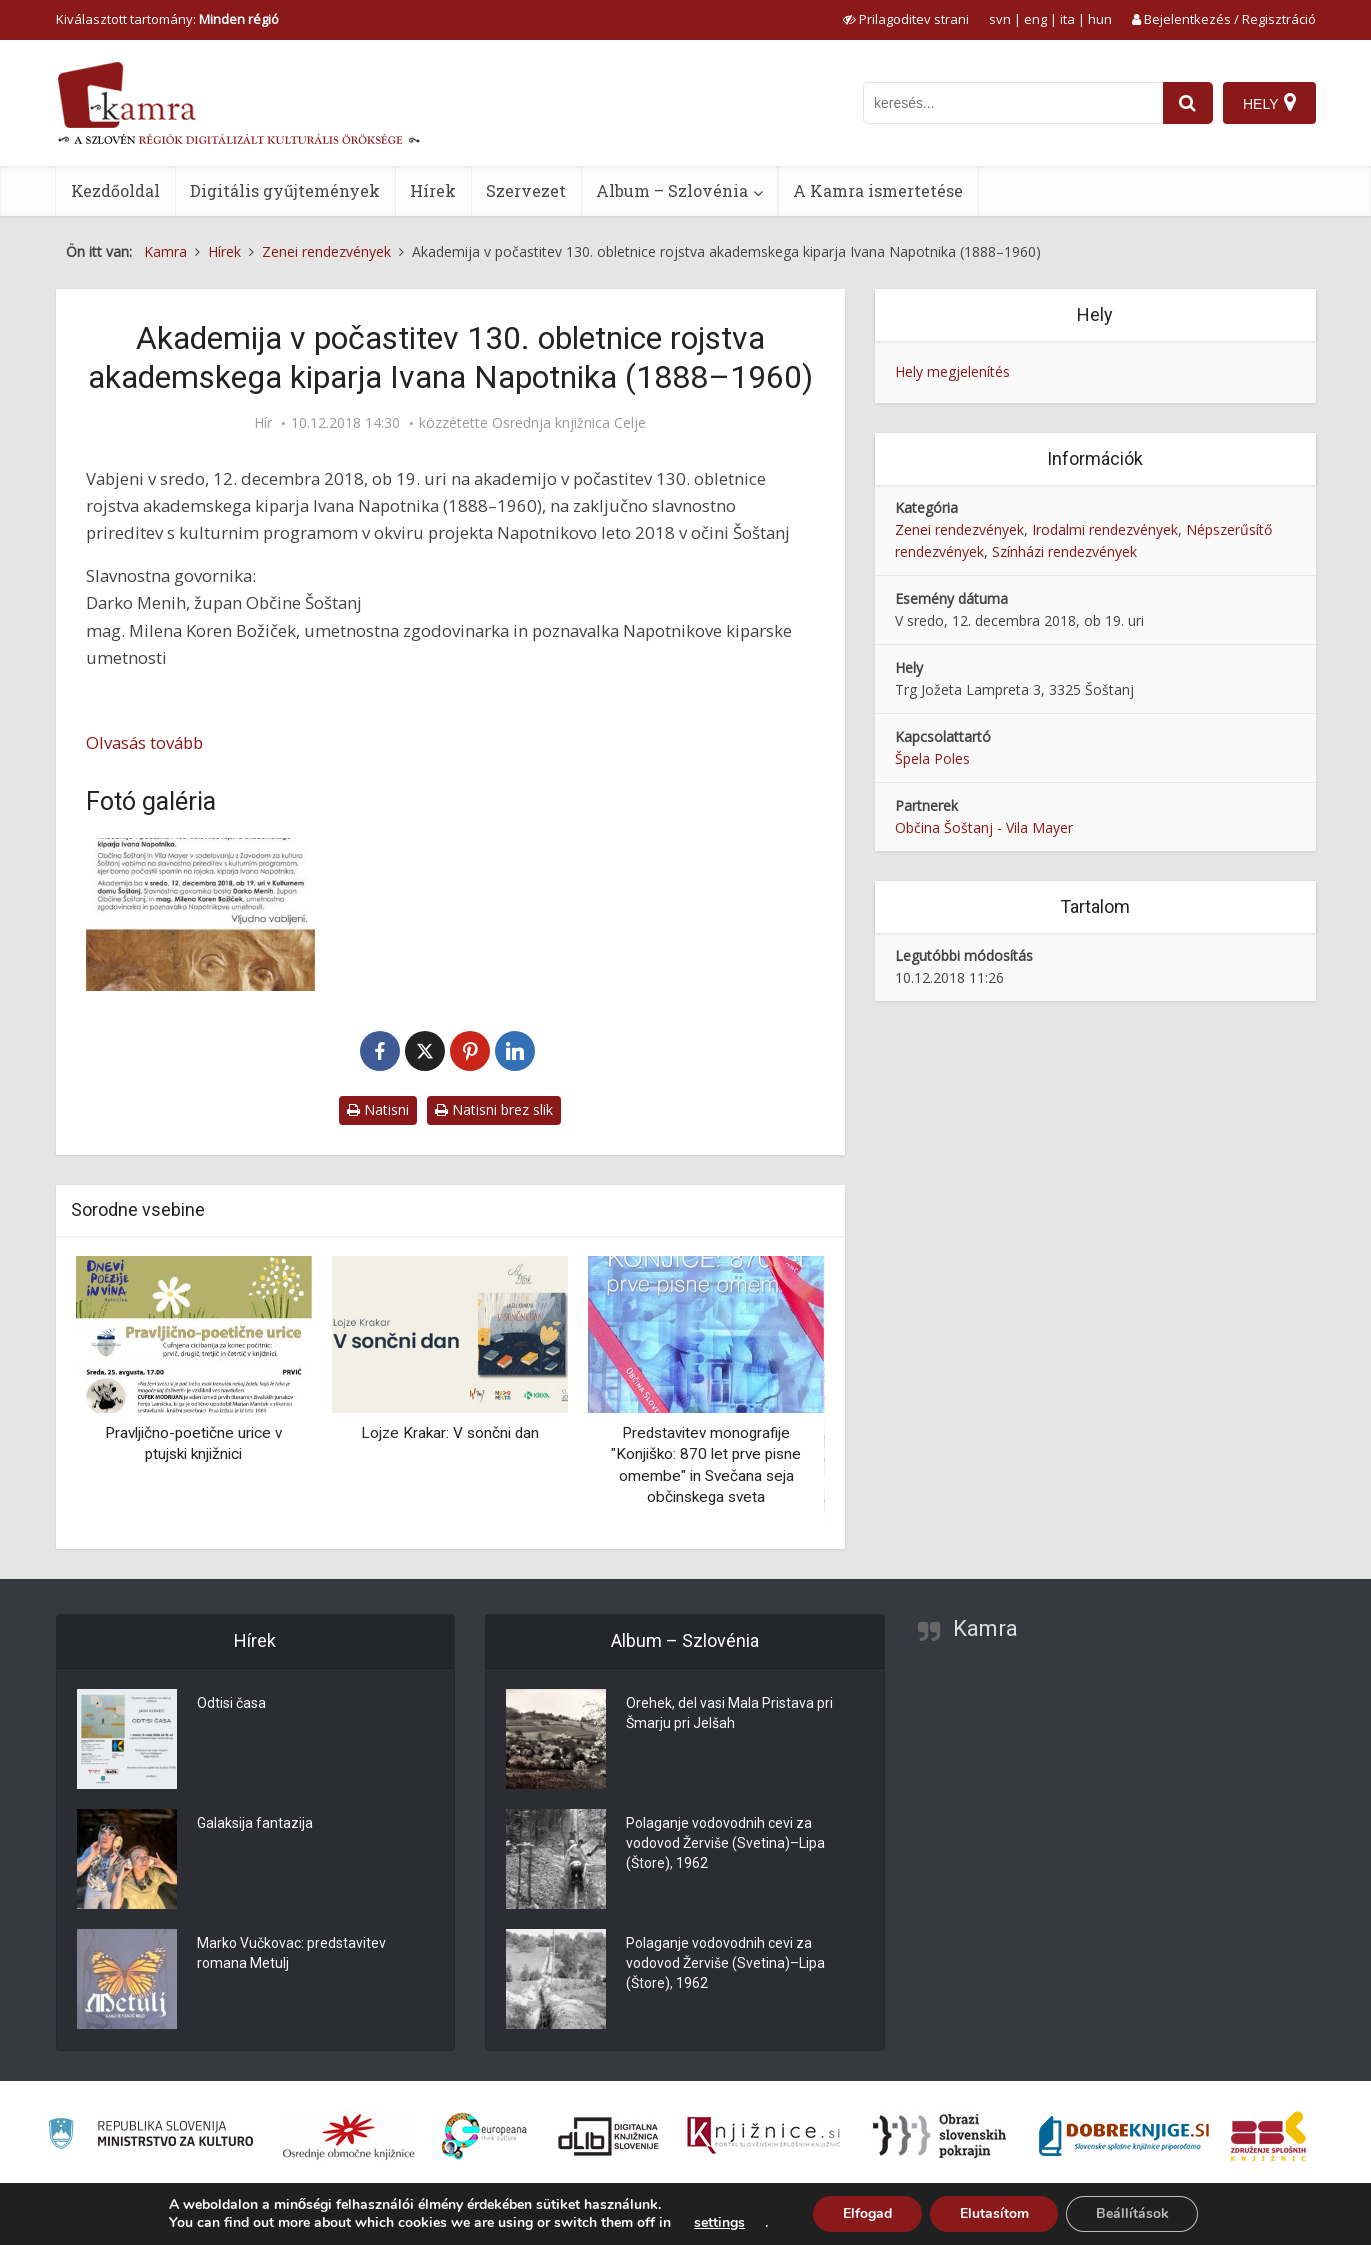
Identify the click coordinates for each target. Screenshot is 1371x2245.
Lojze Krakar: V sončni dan (450, 1433)
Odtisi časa (231, 1704)
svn (1000, 19)
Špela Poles (932, 758)
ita (1067, 19)
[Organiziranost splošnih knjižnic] (349, 2136)
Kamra (985, 1628)
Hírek (433, 190)
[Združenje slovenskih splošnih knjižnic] (763, 2136)
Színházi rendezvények (1064, 551)
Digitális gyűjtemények (285, 190)
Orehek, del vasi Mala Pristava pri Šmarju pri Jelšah (729, 1714)
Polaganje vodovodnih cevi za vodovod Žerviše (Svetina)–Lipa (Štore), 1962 (725, 1844)
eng (1035, 19)
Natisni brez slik (494, 1109)
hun (1100, 19)
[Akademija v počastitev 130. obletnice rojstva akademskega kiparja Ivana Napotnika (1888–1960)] (201, 914)
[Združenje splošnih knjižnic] (1268, 2136)
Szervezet (526, 190)
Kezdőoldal (115, 190)
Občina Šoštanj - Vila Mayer (984, 827)
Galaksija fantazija (255, 1824)
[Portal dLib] (609, 2136)
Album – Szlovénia (672, 190)
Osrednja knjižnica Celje (569, 423)
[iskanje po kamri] (1013, 103)
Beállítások (1132, 2213)
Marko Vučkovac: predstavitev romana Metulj (291, 1954)
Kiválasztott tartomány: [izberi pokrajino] (167, 19)
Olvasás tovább (144, 742)
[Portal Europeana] (484, 2136)
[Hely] (1269, 103)
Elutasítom (993, 2213)
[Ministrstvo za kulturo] (150, 2136)
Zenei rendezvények (959, 529)
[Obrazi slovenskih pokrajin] (939, 2136)
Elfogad (866, 2213)
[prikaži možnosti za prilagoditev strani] (906, 19)
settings (718, 2223)
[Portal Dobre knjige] (1124, 2136)
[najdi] (1188, 103)
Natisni (378, 1109)
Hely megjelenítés (952, 371)
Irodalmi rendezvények (1105, 529)
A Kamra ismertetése (878, 190)
